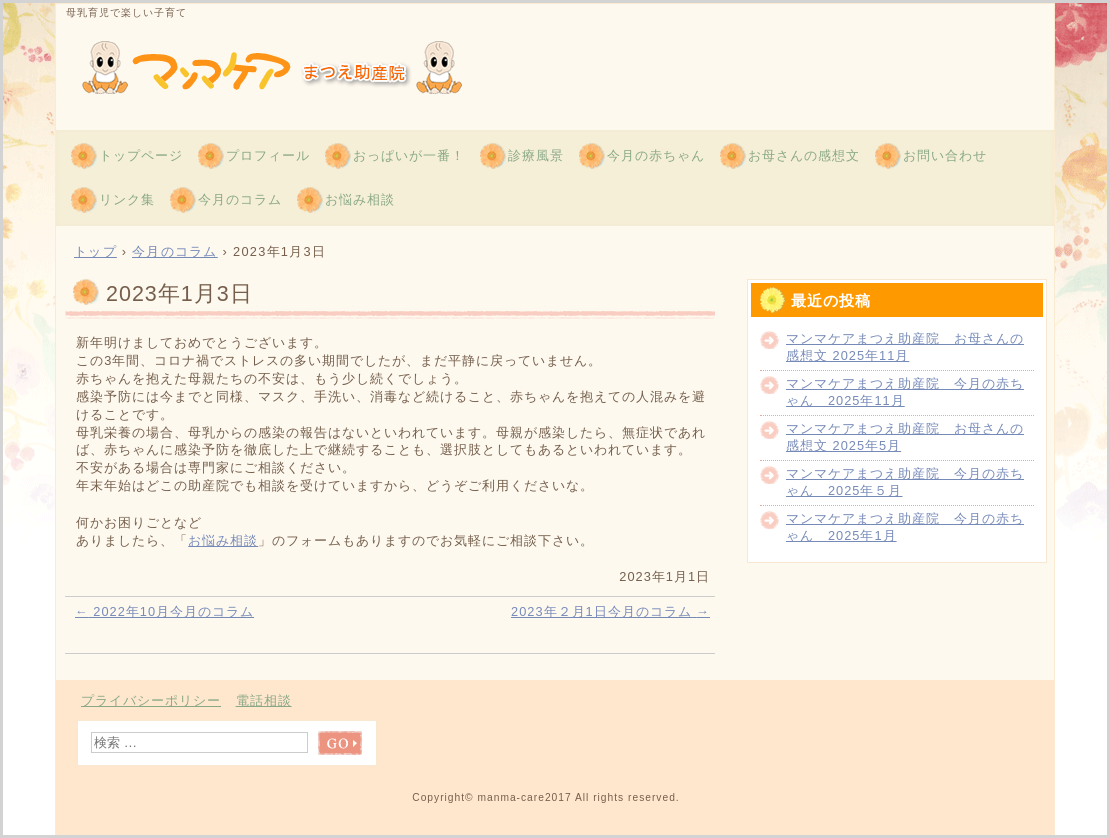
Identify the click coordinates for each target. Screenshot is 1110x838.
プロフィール (268, 155)
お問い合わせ (945, 155)
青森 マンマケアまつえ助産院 (296, 64)
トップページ (141, 155)
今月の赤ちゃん (656, 155)
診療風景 (536, 155)
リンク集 (127, 199)
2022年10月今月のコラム (164, 611)
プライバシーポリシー (151, 700)
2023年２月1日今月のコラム (610, 611)
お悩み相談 (360, 199)
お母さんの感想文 (804, 155)
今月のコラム (240, 199)
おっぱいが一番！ (409, 155)
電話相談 (264, 700)
